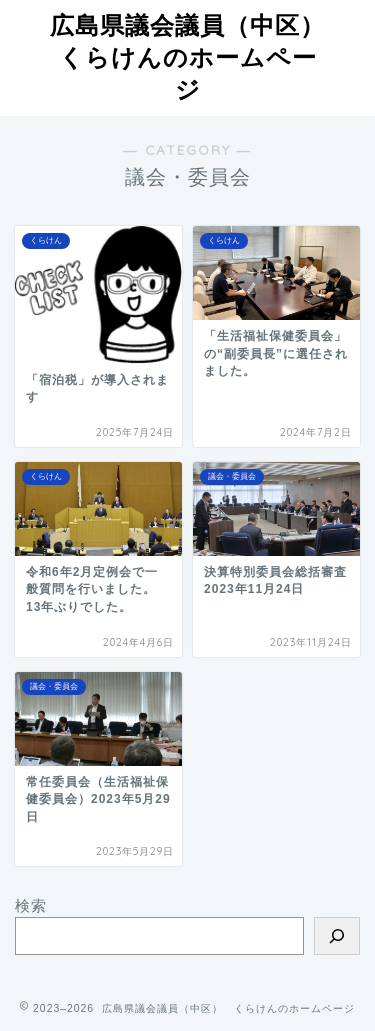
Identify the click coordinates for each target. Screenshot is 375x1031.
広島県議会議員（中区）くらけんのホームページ (187, 57)
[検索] (337, 936)
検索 (31, 905)
